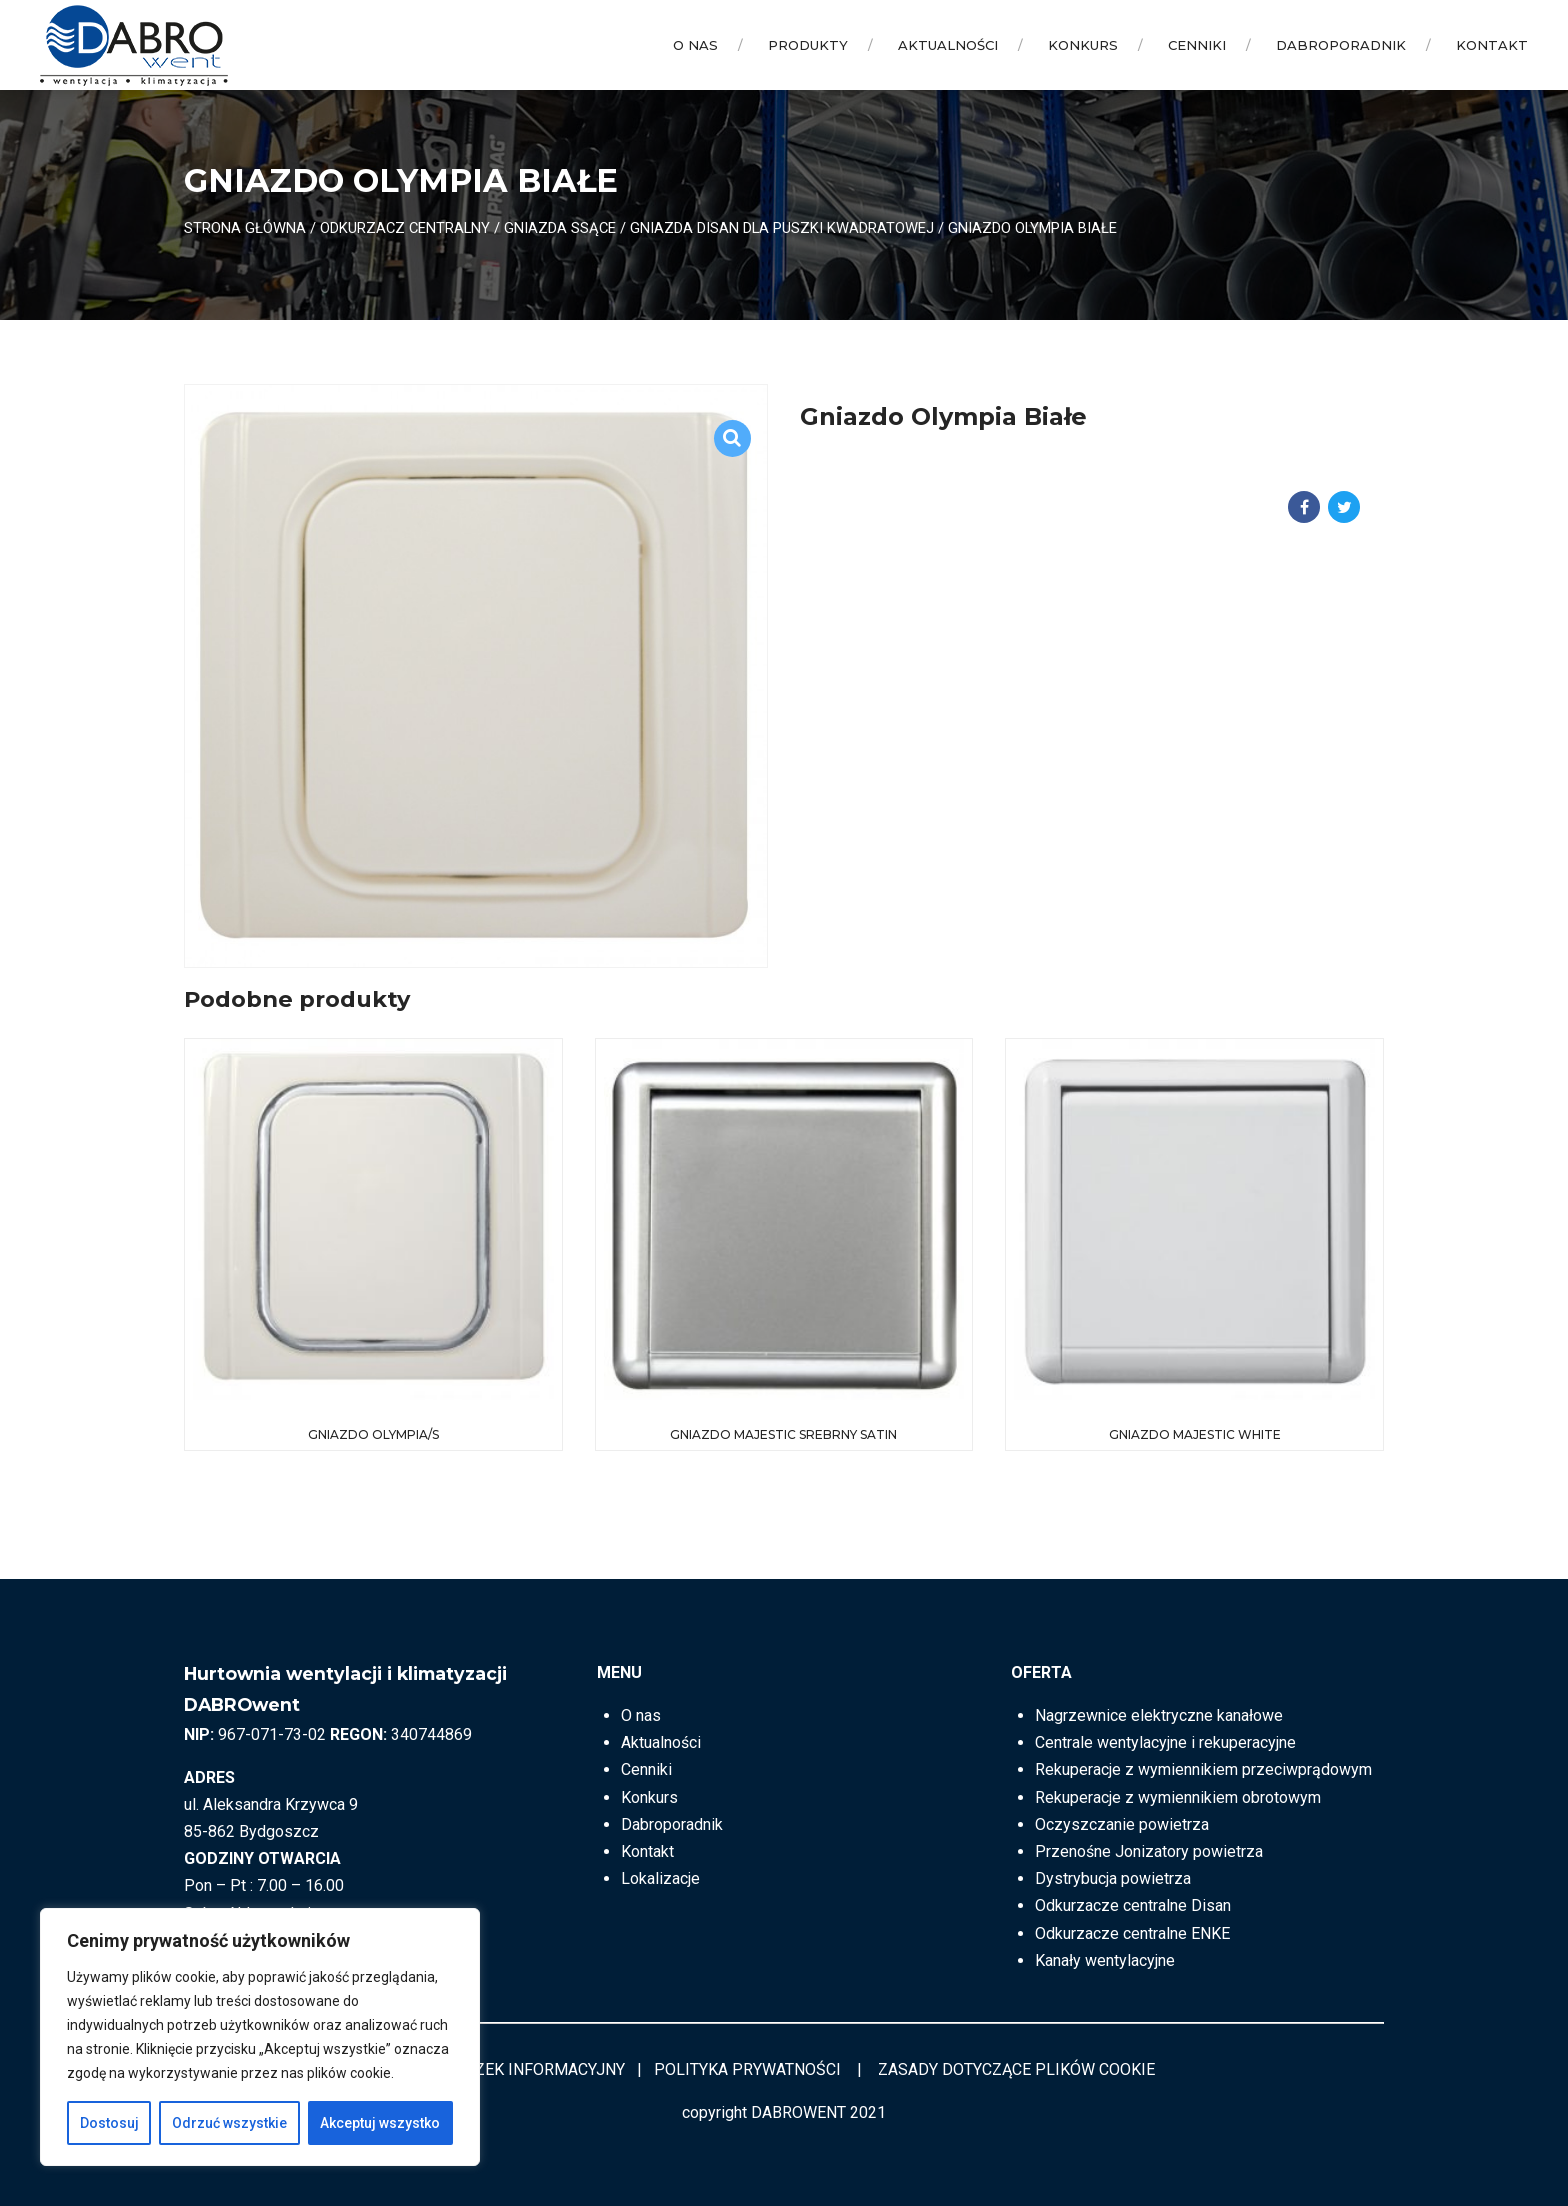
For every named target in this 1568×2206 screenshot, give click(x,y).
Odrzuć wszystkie (229, 2123)
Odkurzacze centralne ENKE (1132, 1933)
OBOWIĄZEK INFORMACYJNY (519, 2069)
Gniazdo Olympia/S (373, 1434)
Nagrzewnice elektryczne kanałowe (1159, 1715)
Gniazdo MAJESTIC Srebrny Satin (783, 1434)
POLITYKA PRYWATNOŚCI (747, 2069)
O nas (695, 45)
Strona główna (245, 228)
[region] (260, 2037)
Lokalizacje (660, 1878)
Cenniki (1197, 45)
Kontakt (1492, 45)
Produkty (808, 45)
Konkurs (1083, 45)
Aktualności (948, 45)
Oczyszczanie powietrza (1122, 1824)
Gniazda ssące (560, 228)
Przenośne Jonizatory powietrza (1149, 1851)
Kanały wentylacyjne (1105, 1960)
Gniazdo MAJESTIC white (1195, 1434)
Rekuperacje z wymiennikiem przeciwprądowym (1203, 1769)
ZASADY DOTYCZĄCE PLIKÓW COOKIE (1016, 2069)
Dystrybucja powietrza (1113, 1878)
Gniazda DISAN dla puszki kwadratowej (782, 228)
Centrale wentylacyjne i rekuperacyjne (1165, 1742)
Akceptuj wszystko (380, 2123)
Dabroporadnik (1341, 45)
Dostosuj (109, 2123)
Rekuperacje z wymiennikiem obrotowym (1178, 1797)
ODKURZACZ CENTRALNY (405, 228)
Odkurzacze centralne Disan (1133, 1905)
